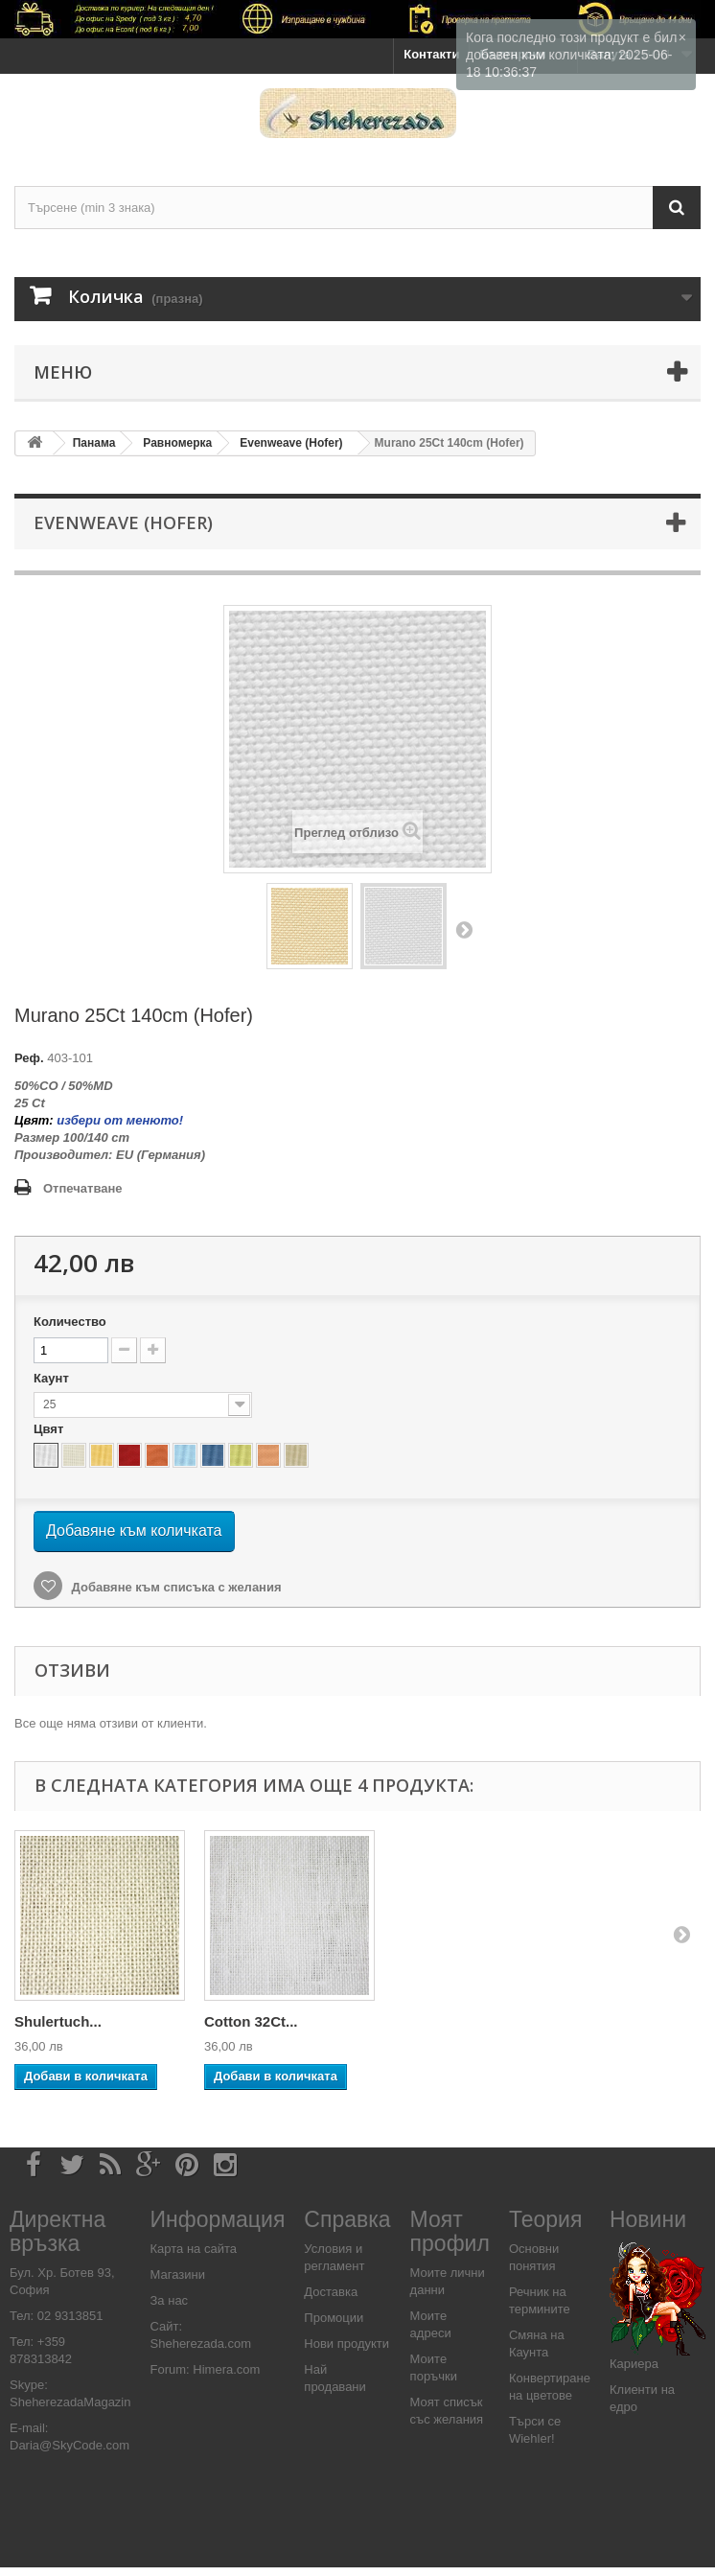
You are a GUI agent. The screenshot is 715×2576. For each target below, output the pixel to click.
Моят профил (450, 2231)
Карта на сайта (193, 2248)
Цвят (50, 1429)
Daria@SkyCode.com (69, 2445)
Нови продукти (346, 2343)
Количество (70, 1321)
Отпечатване (83, 1188)
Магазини (177, 2274)
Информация (218, 2219)
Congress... (243, 2021)
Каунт (53, 1378)
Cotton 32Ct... (631, 2021)
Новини (648, 2219)
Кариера (634, 2363)
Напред (463, 929)
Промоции (333, 2317)
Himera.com (225, 2369)
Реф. (29, 1058)
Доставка (331, 2292)
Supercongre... (64, 2021)
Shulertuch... (437, 2021)
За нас (169, 2300)
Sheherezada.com (201, 2343)
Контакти (431, 54)
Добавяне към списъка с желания (175, 1587)
